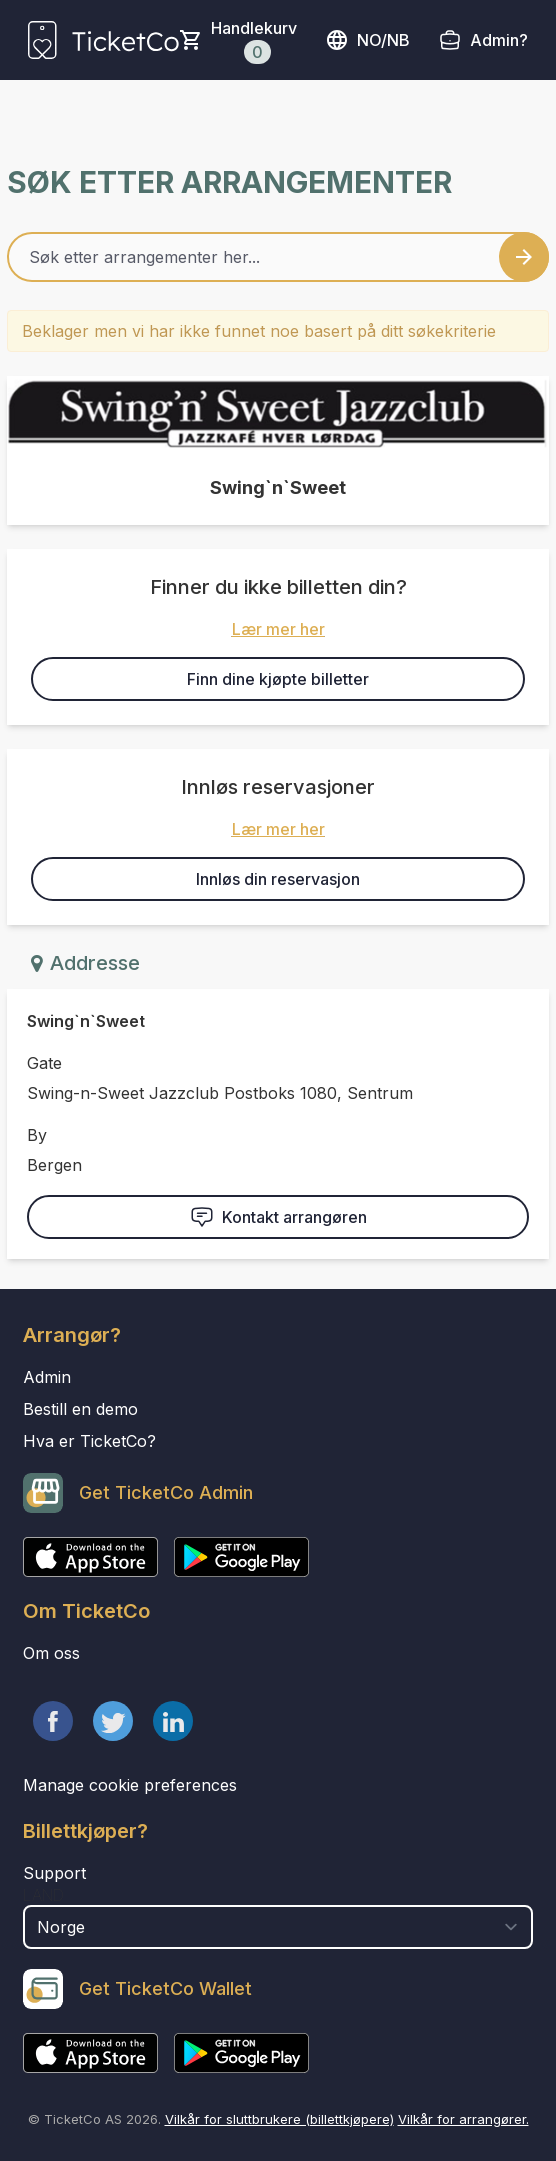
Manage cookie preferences (130, 1785)
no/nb (367, 40)
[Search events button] (524, 257)
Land (43, 1895)
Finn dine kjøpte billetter (278, 679)
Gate (44, 1063)
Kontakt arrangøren (278, 1217)
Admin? (499, 40)
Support (54, 1873)
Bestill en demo (80, 1409)
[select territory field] (278, 1927)
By (37, 1135)
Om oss (51, 1653)
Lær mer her (278, 629)
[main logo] (103, 40)
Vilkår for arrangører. (463, 2119)
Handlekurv (254, 41)
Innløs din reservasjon (278, 879)
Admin (47, 1377)
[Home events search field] (278, 257)
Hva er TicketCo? (89, 1441)
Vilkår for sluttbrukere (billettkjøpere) (279, 2119)
